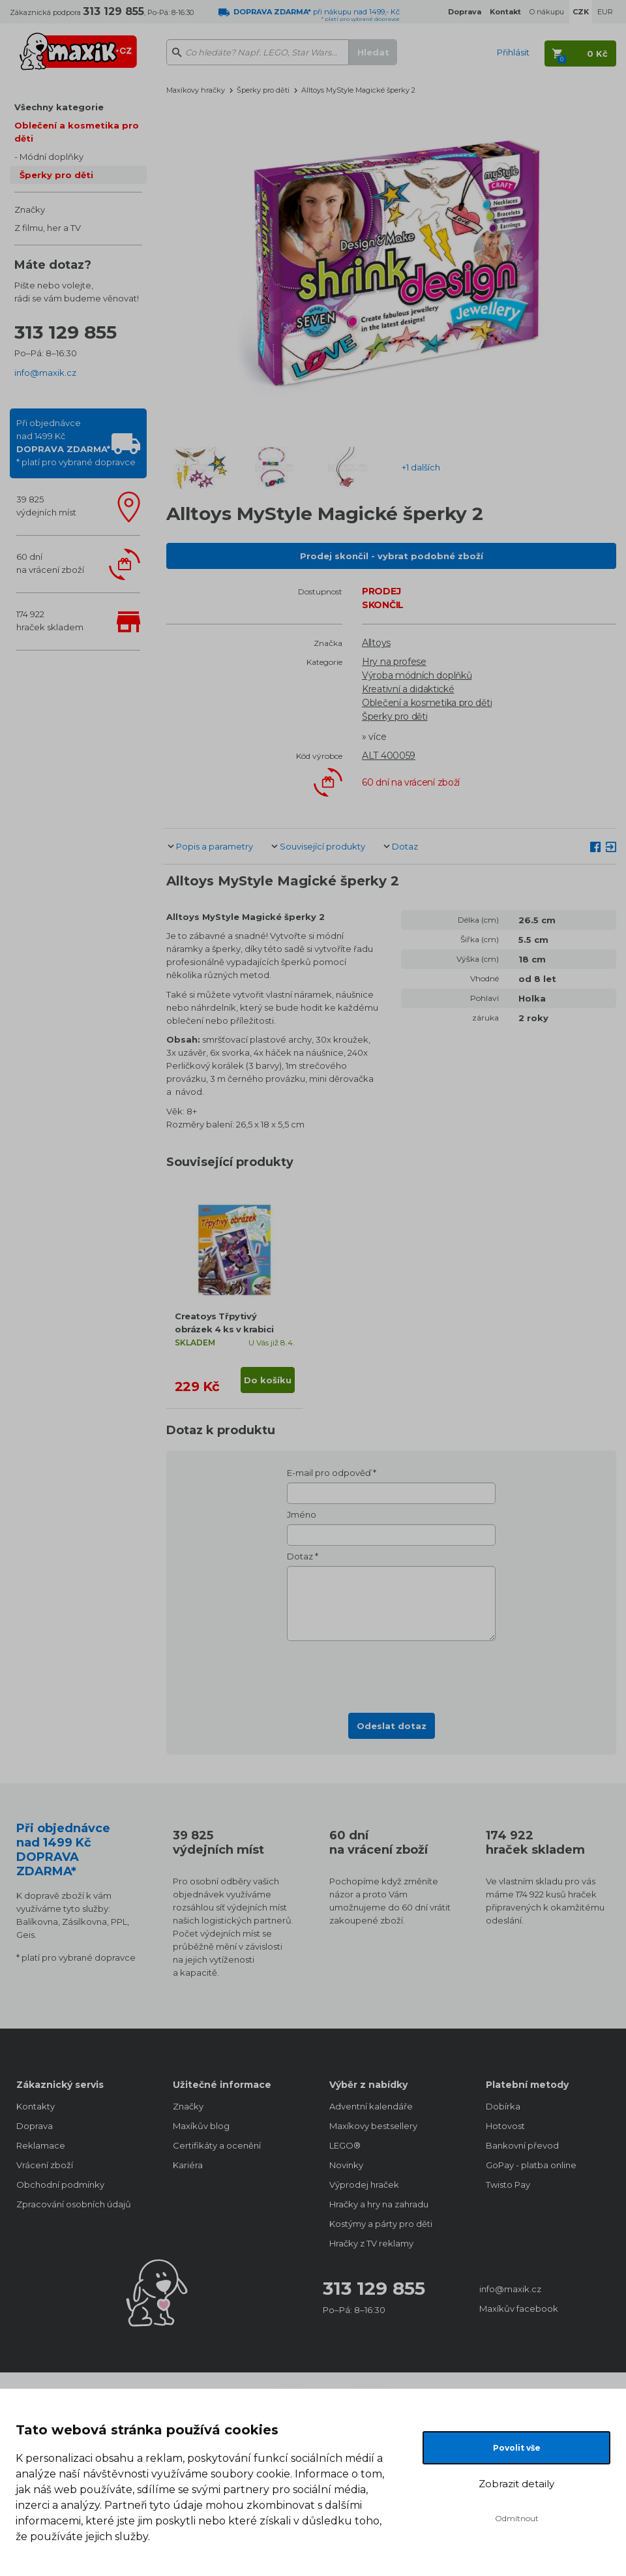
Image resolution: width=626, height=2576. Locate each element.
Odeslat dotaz (391, 1726)
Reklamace (40, 2145)
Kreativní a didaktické (408, 689)
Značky (29, 209)
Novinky (346, 2165)
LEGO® (345, 2145)
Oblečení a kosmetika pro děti (76, 132)
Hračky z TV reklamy (371, 2243)
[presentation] (391, 1673)
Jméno (301, 1514)
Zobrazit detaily (516, 2483)
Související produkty (322, 846)
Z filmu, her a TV (47, 227)
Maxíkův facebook (518, 2308)
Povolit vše (517, 2448)
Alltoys (376, 643)
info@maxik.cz (45, 372)
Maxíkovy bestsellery (373, 2126)
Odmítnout (517, 2518)
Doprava (34, 2126)
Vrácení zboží (44, 2165)
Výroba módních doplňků (416, 675)
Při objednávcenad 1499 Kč (76, 442)
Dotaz (405, 846)
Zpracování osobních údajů (73, 2204)
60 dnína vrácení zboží (50, 563)
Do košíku (267, 1380)
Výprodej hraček (364, 2184)
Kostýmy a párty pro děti (380, 2223)
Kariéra (188, 2165)
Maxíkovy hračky (195, 90)
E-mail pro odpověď (329, 1472)
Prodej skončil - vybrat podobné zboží (391, 556)
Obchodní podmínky (60, 2184)
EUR (605, 11)
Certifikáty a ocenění (217, 2145)
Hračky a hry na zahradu (378, 2204)
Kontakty (35, 2106)
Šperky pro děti (56, 175)
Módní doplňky (51, 156)
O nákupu (546, 11)
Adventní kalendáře (371, 2106)
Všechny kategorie (59, 107)
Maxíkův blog (201, 2126)
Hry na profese (394, 661)
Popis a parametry (214, 846)
